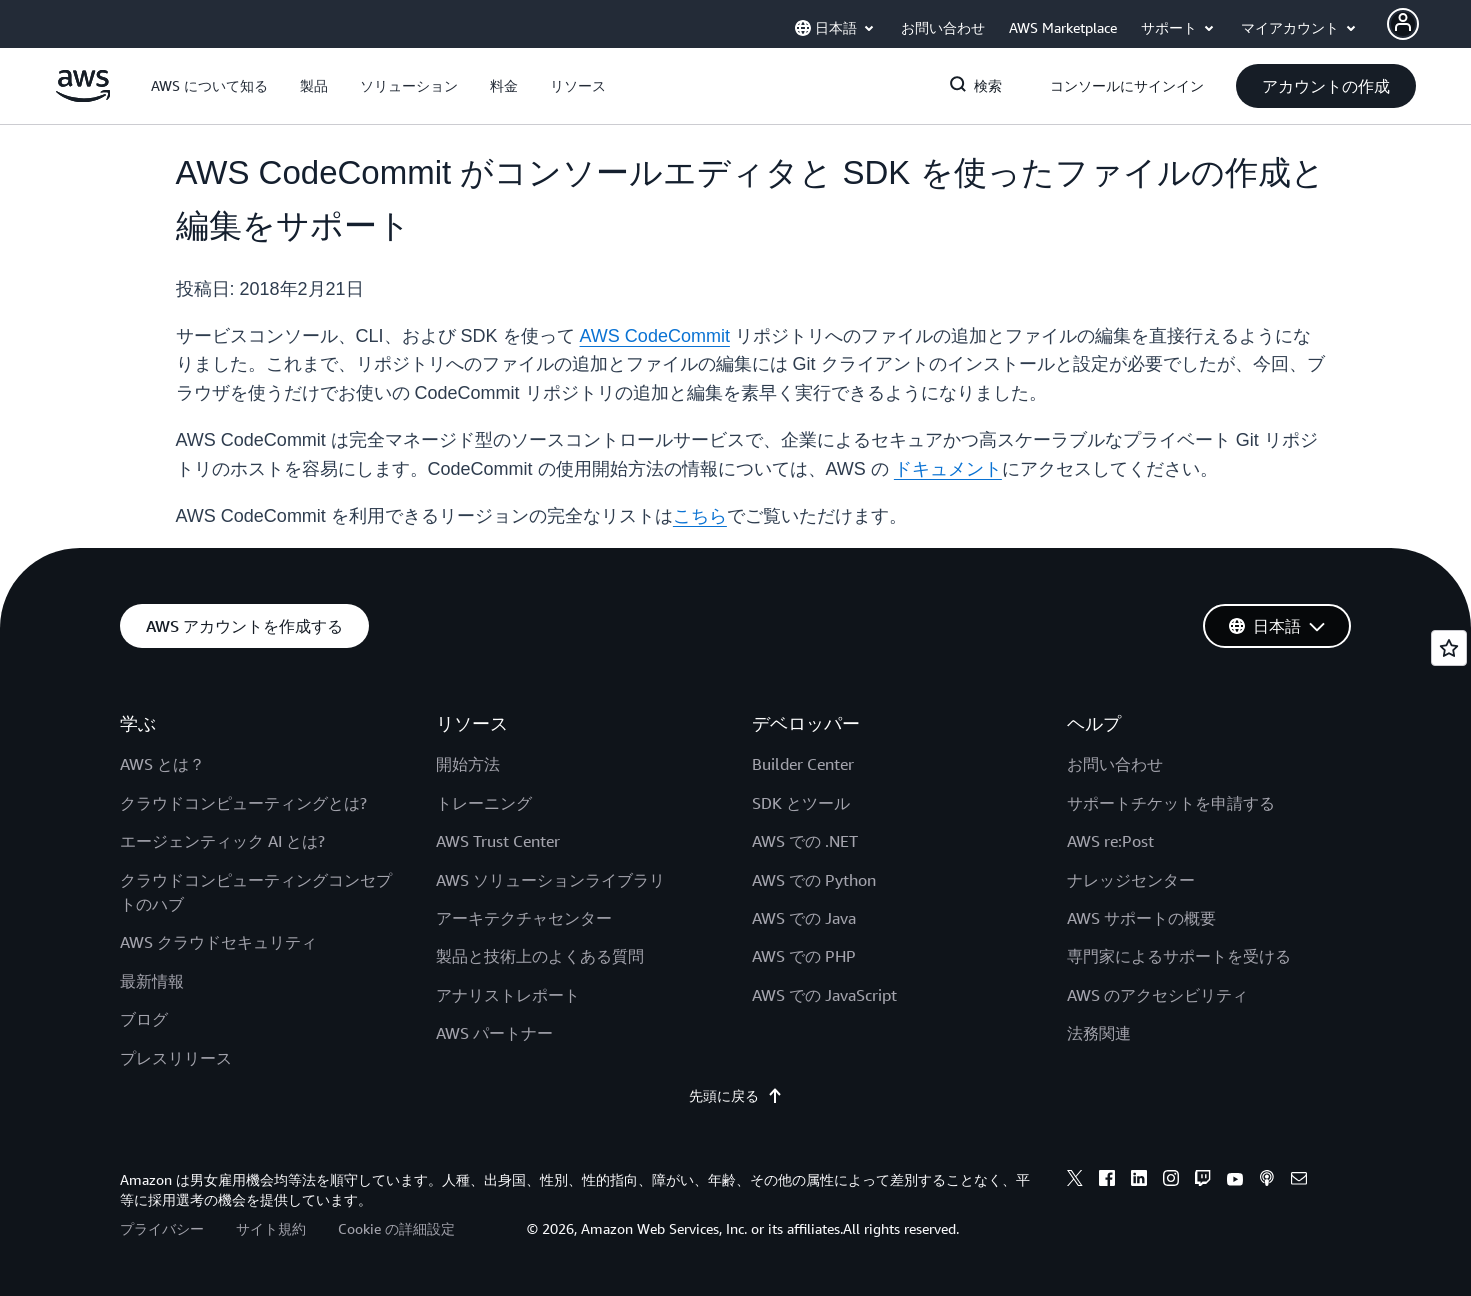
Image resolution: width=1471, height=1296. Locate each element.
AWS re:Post (1110, 841)
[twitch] (1203, 1181)
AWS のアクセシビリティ (1157, 995)
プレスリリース (176, 1058)
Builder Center (803, 764)
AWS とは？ (162, 764)
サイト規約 (271, 1228)
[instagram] (1171, 1181)
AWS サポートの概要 (1141, 918)
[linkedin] (1139, 1181)
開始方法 (468, 764)
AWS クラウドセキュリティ (218, 942)
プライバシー (162, 1228)
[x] (1075, 1181)
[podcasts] (1267, 1181)
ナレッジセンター (1131, 880)
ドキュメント (948, 469)
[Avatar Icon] (1403, 24)
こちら (700, 516)
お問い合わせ (1115, 764)
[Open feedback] (1449, 648)
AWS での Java (804, 918)
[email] (1299, 1181)
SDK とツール (801, 803)
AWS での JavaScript (824, 995)
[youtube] (1235, 1181)
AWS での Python (814, 880)
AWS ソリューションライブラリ (550, 880)
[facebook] (1107, 1181)
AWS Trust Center (498, 841)
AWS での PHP (804, 956)
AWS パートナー (494, 1033)
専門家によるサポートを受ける (1179, 956)
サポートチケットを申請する (1171, 803)
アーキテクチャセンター (524, 918)
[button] (209, 86)
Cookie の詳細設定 (396, 1228)
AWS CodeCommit (655, 336)
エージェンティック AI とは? (222, 841)
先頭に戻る (736, 1096)
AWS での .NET (805, 841)
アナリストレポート (508, 995)
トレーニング (484, 803)
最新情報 (152, 981)
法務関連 (1099, 1033)
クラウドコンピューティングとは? (243, 803)
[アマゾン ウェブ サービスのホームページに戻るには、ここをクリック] (83, 97)
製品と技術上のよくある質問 (540, 956)
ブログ (144, 1019)
